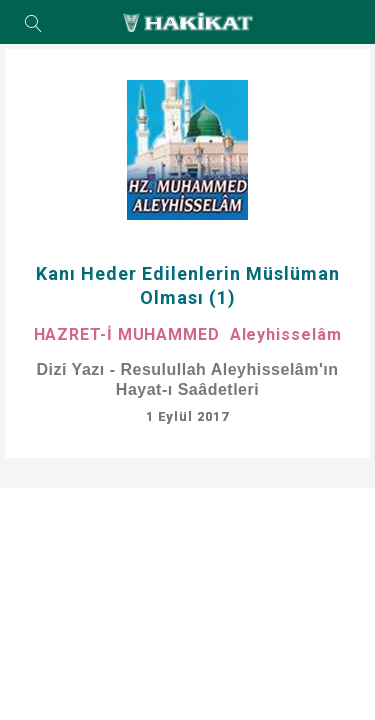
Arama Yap (33, 25)
